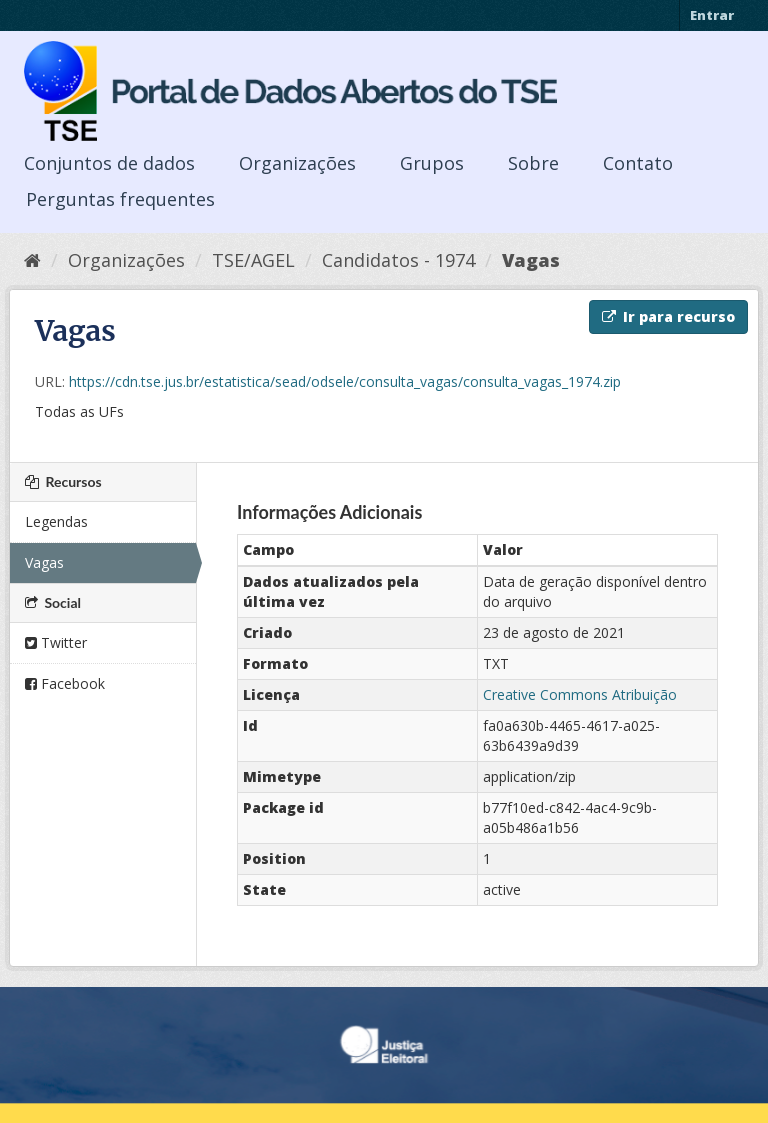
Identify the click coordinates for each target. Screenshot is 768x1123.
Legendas (56, 521)
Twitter (56, 642)
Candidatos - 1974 (398, 260)
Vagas (531, 260)
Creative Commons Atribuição (580, 694)
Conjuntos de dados (109, 163)
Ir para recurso (668, 316)
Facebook (65, 683)
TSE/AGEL (253, 260)
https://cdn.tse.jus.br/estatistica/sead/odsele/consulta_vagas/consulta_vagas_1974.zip (345, 381)
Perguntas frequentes (120, 199)
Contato (638, 163)
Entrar (712, 15)
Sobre (533, 163)
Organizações (297, 163)
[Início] (32, 260)
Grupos (432, 163)
